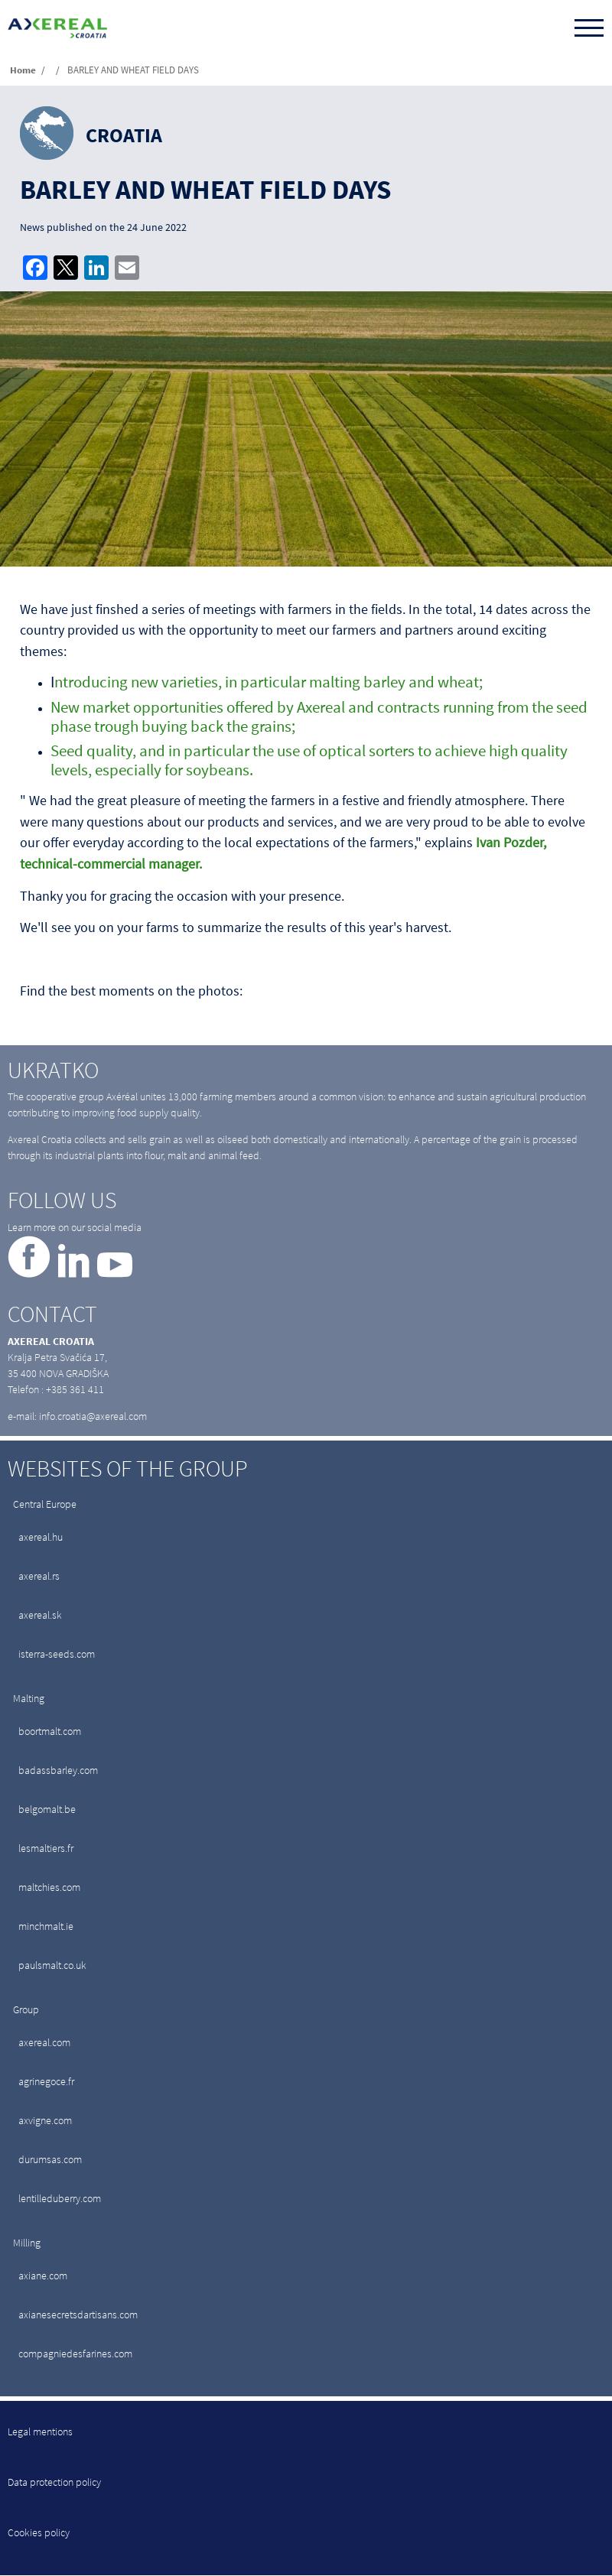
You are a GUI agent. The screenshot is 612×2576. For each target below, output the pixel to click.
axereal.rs (39, 1576)
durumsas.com (50, 2159)
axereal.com (44, 2042)
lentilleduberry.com (59, 2198)
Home (23, 69)
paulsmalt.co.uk (52, 1965)
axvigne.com (45, 2120)
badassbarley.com (58, 1770)
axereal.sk (40, 1615)
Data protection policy (54, 2482)
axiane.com (42, 2275)
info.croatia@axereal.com (93, 1416)
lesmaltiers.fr (45, 1848)
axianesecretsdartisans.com (78, 2314)
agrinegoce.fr (46, 2081)
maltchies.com (49, 1887)
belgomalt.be (47, 1809)
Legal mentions (40, 2431)
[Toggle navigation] (589, 28)
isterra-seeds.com (56, 1654)
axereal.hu (40, 1537)
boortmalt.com (49, 1731)
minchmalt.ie (45, 1926)
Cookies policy (39, 2532)
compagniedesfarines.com (75, 2353)
